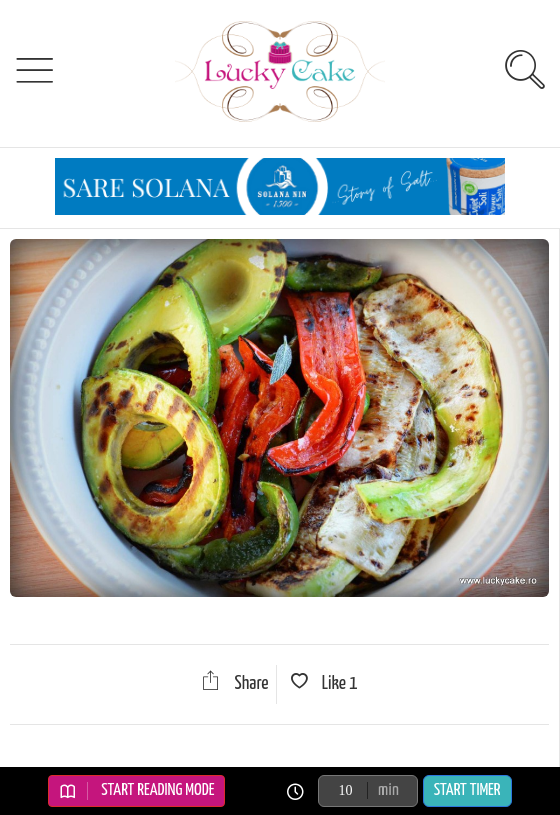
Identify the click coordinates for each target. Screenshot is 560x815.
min (388, 790)
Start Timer (467, 790)
